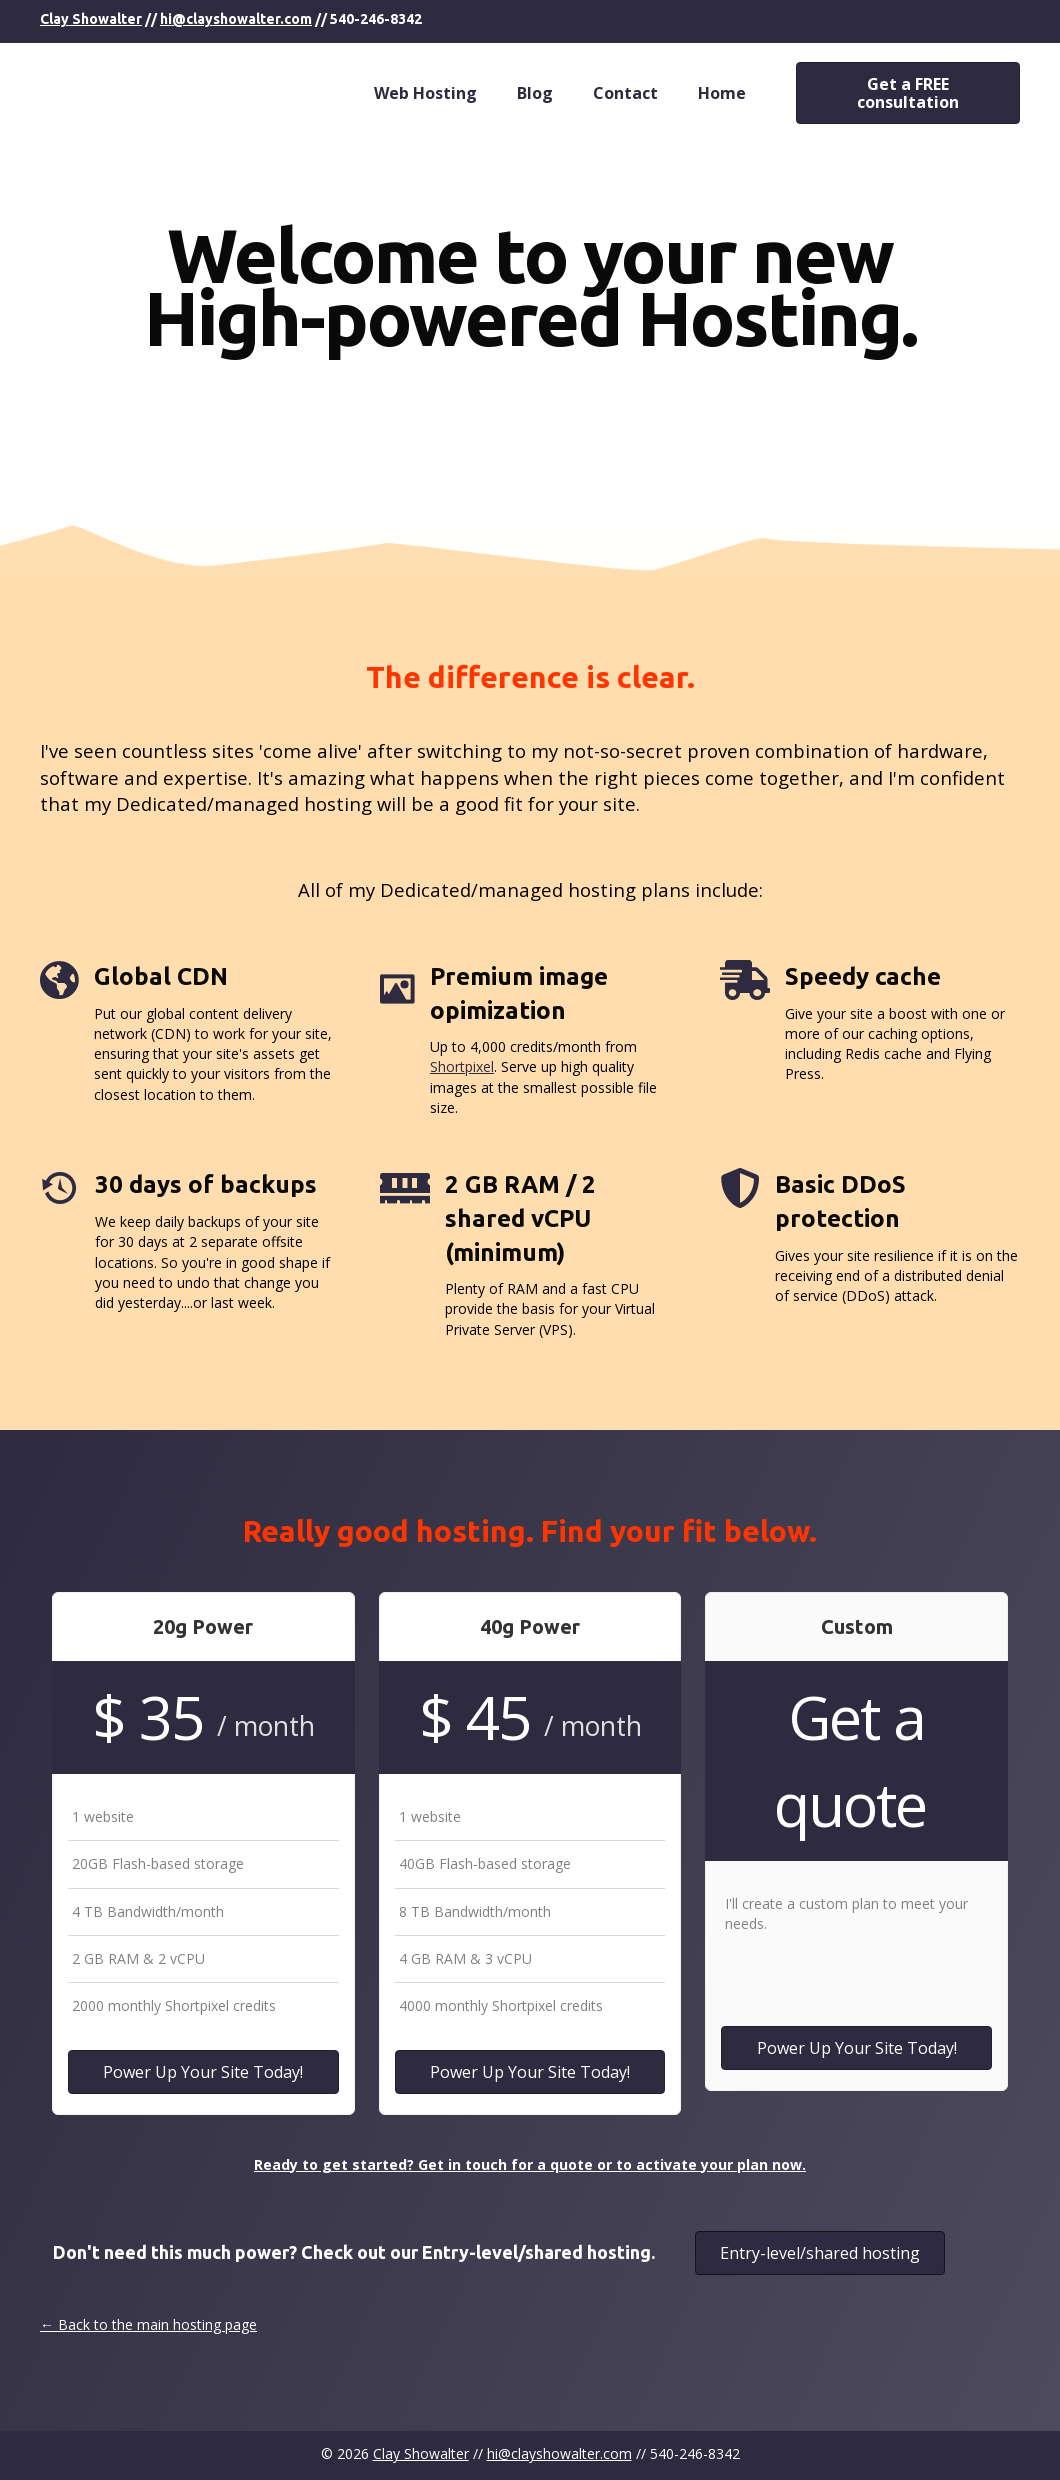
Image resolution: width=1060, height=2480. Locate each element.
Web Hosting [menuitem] (425, 93)
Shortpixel (462, 1066)
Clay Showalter (91, 19)
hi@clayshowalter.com (236, 19)
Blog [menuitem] (535, 93)
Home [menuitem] (722, 93)
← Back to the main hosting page (148, 2324)
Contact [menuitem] (625, 93)
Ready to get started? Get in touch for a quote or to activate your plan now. (530, 2164)
